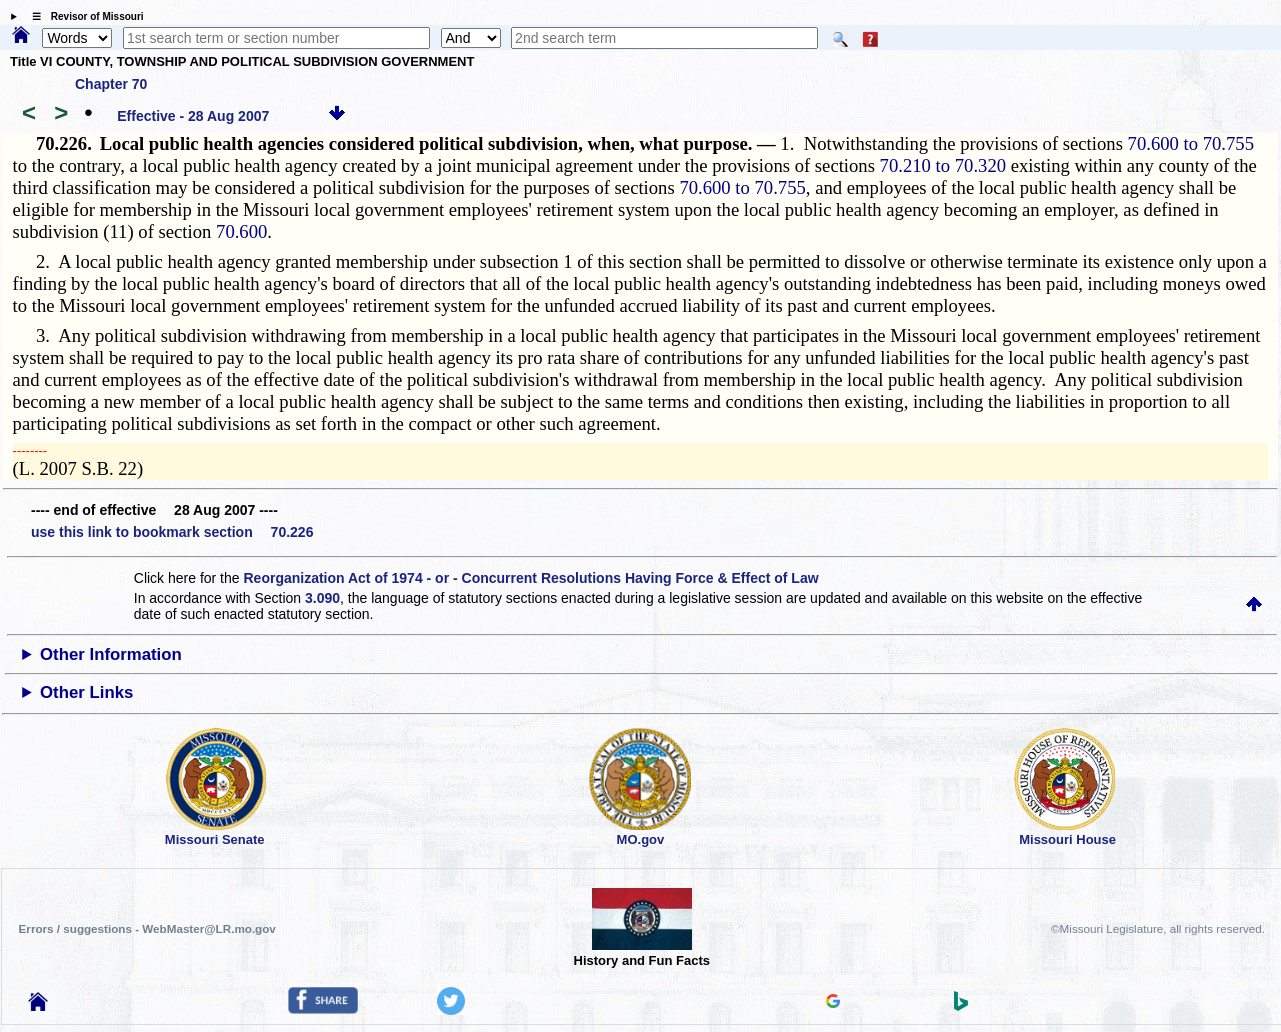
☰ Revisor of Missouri (83, 16)
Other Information (111, 654)
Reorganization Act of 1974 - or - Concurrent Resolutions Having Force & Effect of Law (530, 578)
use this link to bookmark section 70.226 (172, 532)
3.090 (322, 598)
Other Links (86, 692)
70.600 (241, 231)
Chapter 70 (111, 84)
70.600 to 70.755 (1191, 143)
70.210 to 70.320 (943, 165)
